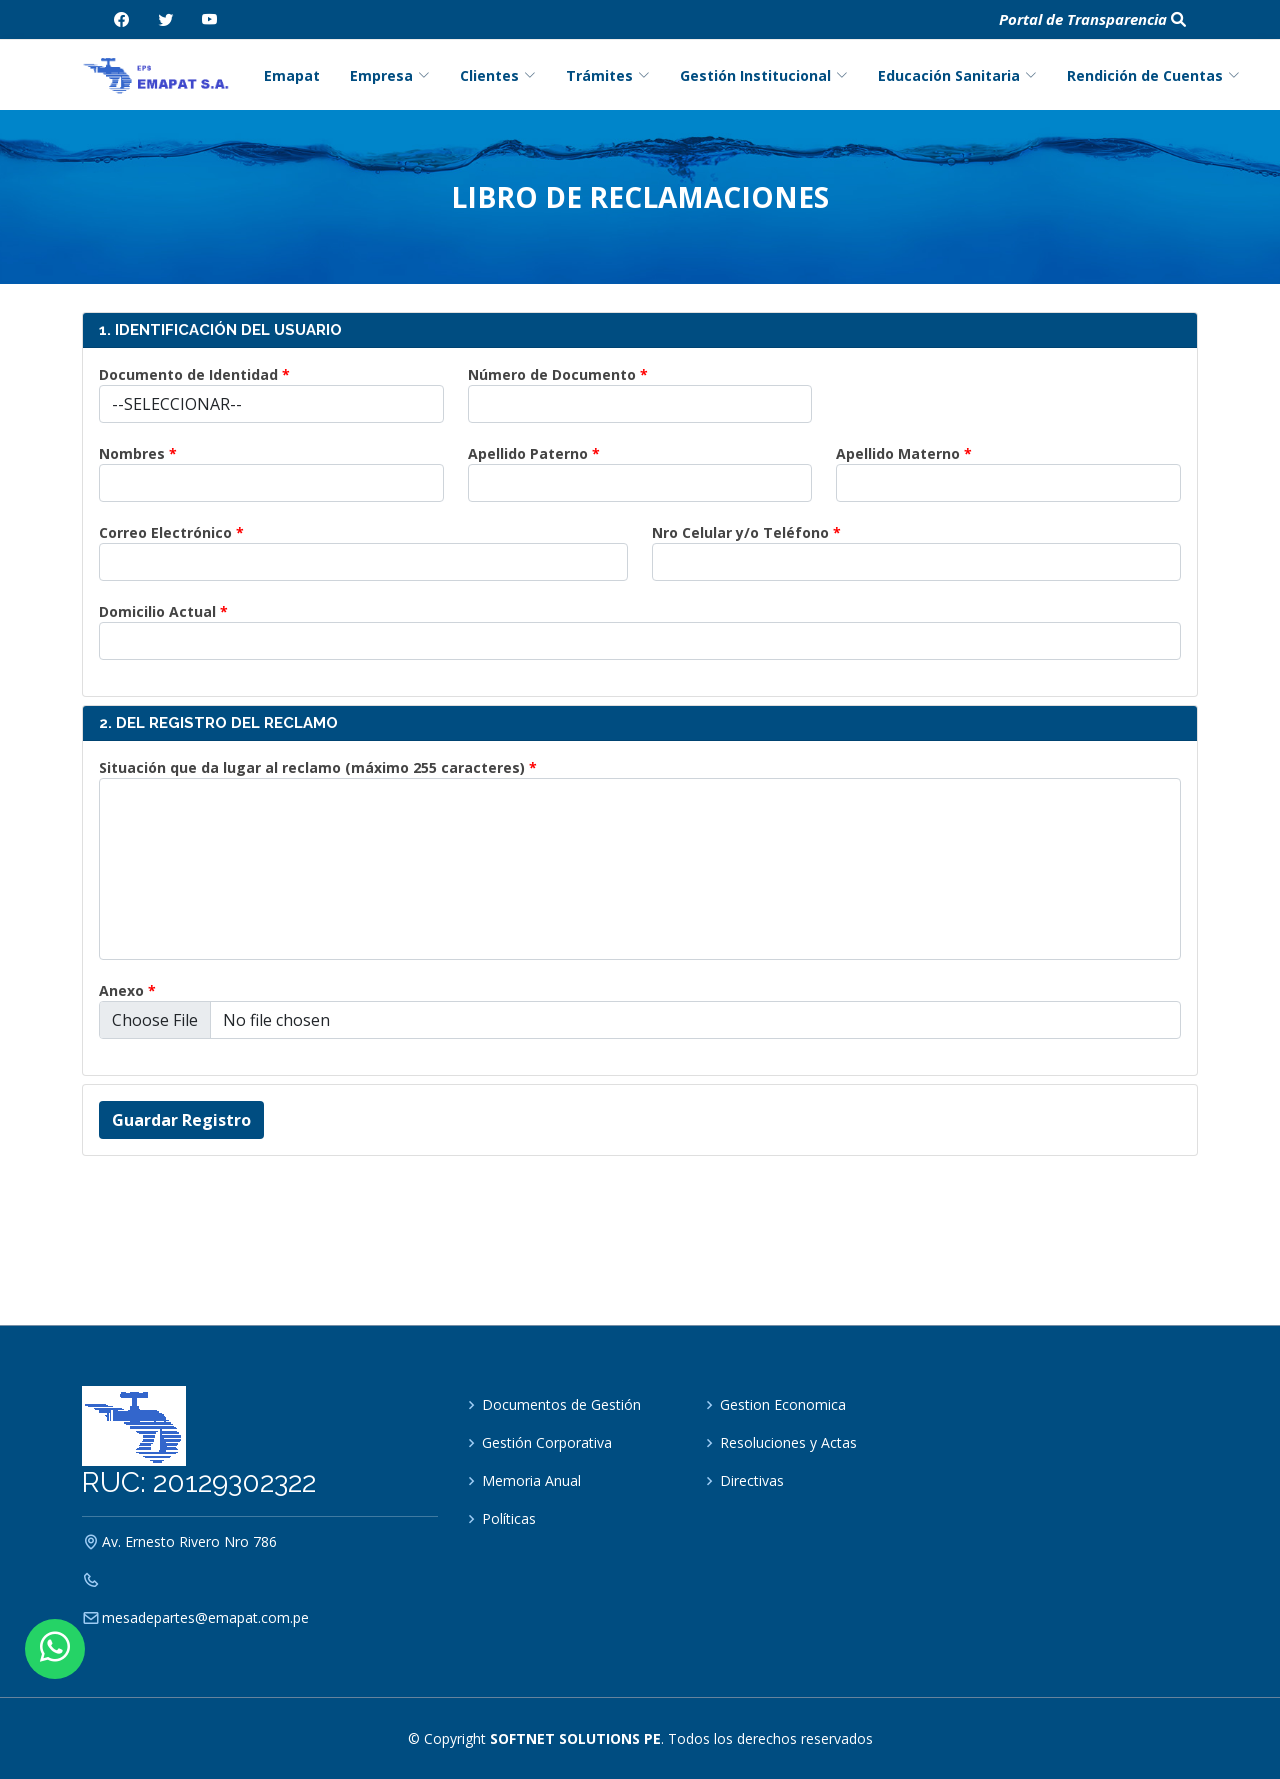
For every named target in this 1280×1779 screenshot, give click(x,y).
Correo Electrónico (165, 532)
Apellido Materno (898, 453)
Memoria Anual (531, 1481)
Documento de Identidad (188, 374)
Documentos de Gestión (561, 1405)
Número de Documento (552, 374)
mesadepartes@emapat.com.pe (205, 1618)
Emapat (292, 75)
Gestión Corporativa (547, 1443)
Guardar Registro (181, 1120)
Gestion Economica (783, 1405)
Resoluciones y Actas (788, 1443)
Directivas (752, 1481)
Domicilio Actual (157, 611)
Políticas (509, 1519)
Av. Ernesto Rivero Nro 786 (189, 1542)
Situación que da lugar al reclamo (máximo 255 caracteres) (312, 767)
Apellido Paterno (528, 453)
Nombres (132, 453)
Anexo (121, 990)
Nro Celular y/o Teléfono (740, 532)
